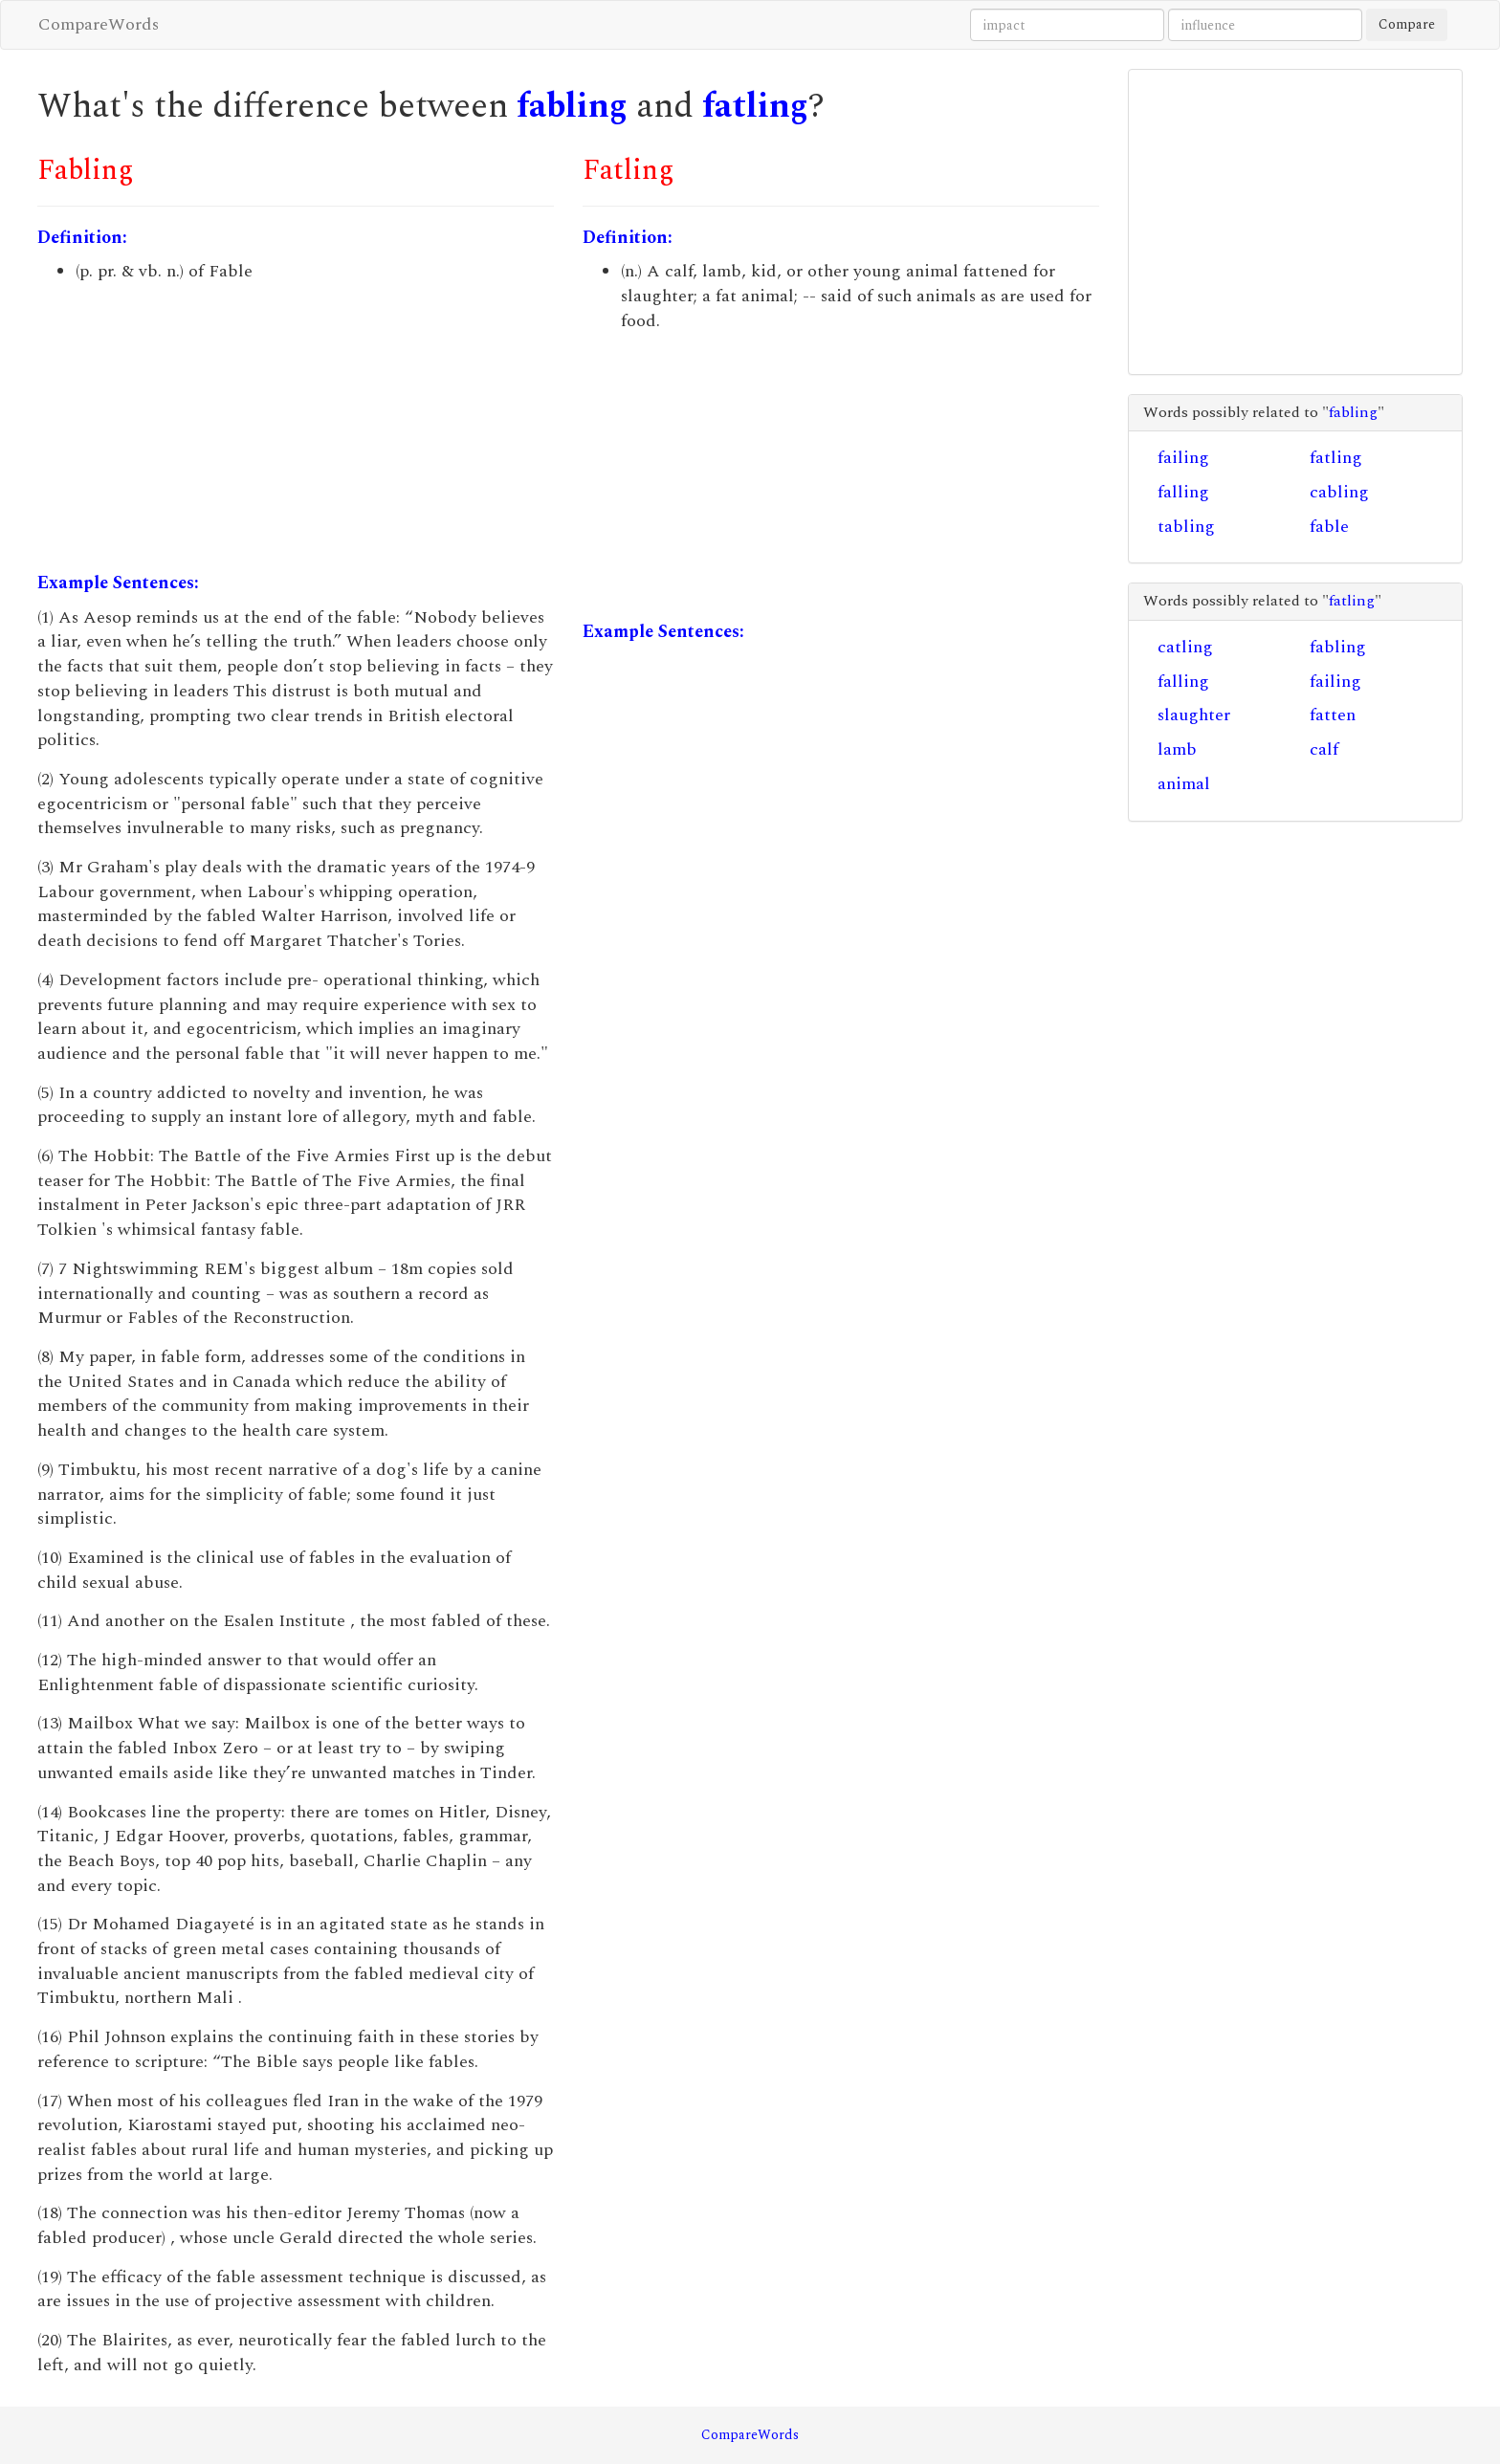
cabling (1339, 492)
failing (1183, 458)
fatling (755, 106)
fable (1329, 526)
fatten (1333, 715)
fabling (572, 106)
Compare (1407, 24)
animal (1184, 784)
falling (1183, 492)
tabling (1186, 526)
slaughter (1194, 715)
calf (1324, 749)
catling (1185, 647)
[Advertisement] (295, 427)
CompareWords (98, 24)
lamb (1177, 749)
